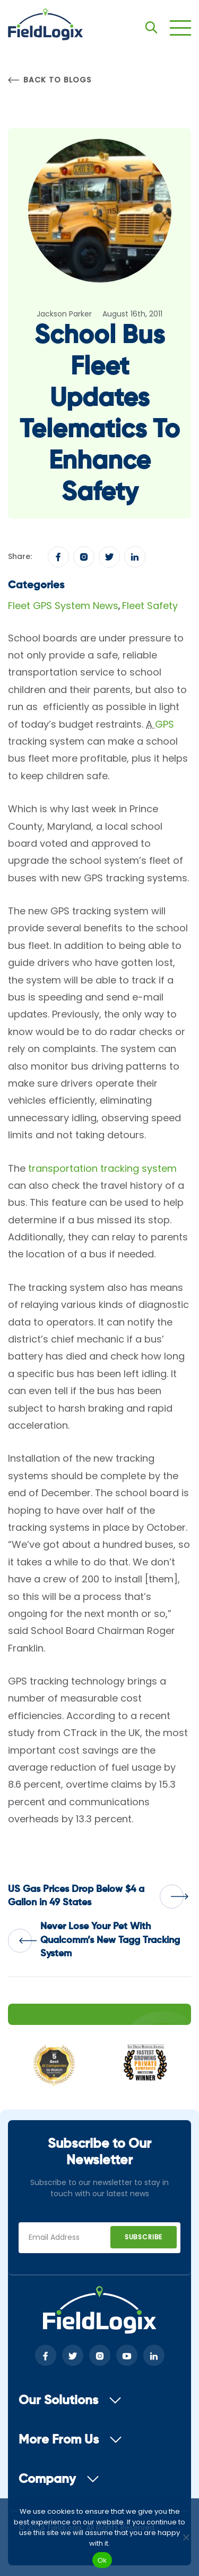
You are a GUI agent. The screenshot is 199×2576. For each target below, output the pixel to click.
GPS (164, 724)
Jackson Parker (64, 314)
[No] (185, 2537)
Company (59, 2479)
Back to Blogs (49, 80)
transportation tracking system (102, 1168)
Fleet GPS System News (63, 605)
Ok (102, 2560)
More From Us (70, 2439)
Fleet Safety (150, 605)
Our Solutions (70, 2400)
